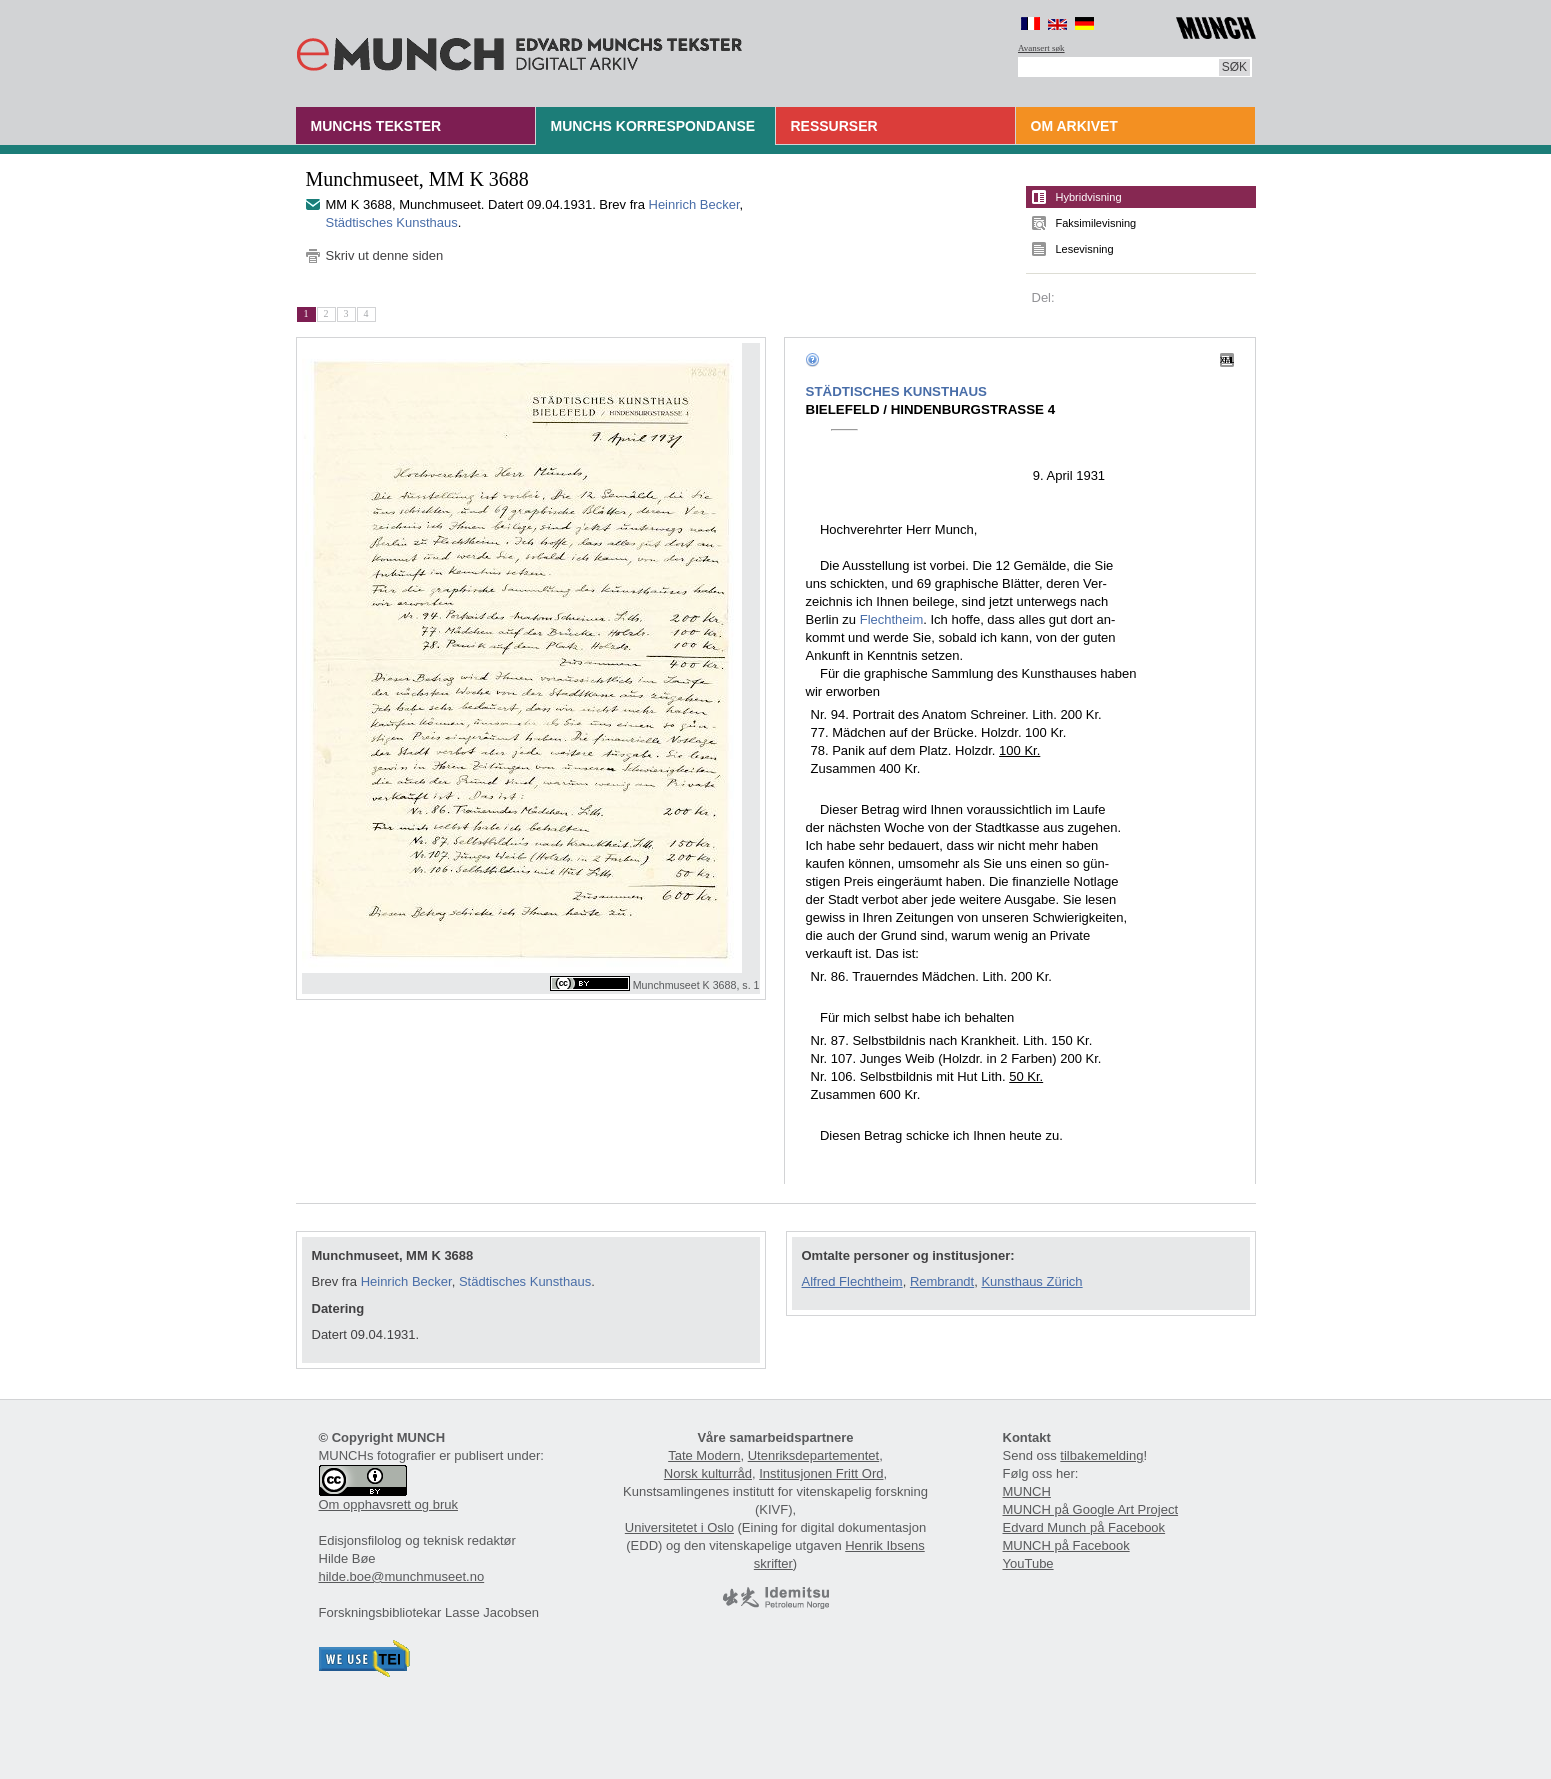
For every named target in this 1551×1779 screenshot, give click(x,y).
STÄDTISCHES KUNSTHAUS (896, 391)
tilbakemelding (1101, 1455)
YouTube (1028, 1563)
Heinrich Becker (694, 204)
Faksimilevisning (1096, 223)
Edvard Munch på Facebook (1084, 1527)
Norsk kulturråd (708, 1473)
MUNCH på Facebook (1066, 1545)
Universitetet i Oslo (679, 1527)
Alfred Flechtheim (852, 1281)
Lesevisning (1085, 249)
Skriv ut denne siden (385, 255)
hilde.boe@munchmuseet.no (402, 1576)
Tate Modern (704, 1455)
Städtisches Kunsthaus (392, 222)
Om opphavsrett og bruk (388, 1504)
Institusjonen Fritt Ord (821, 1473)
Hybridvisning (1089, 197)
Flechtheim (892, 619)
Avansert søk (1041, 48)
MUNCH (1027, 1491)
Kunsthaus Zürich (1031, 1281)
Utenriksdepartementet (814, 1455)
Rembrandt (942, 1281)
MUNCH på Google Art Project (1091, 1509)
